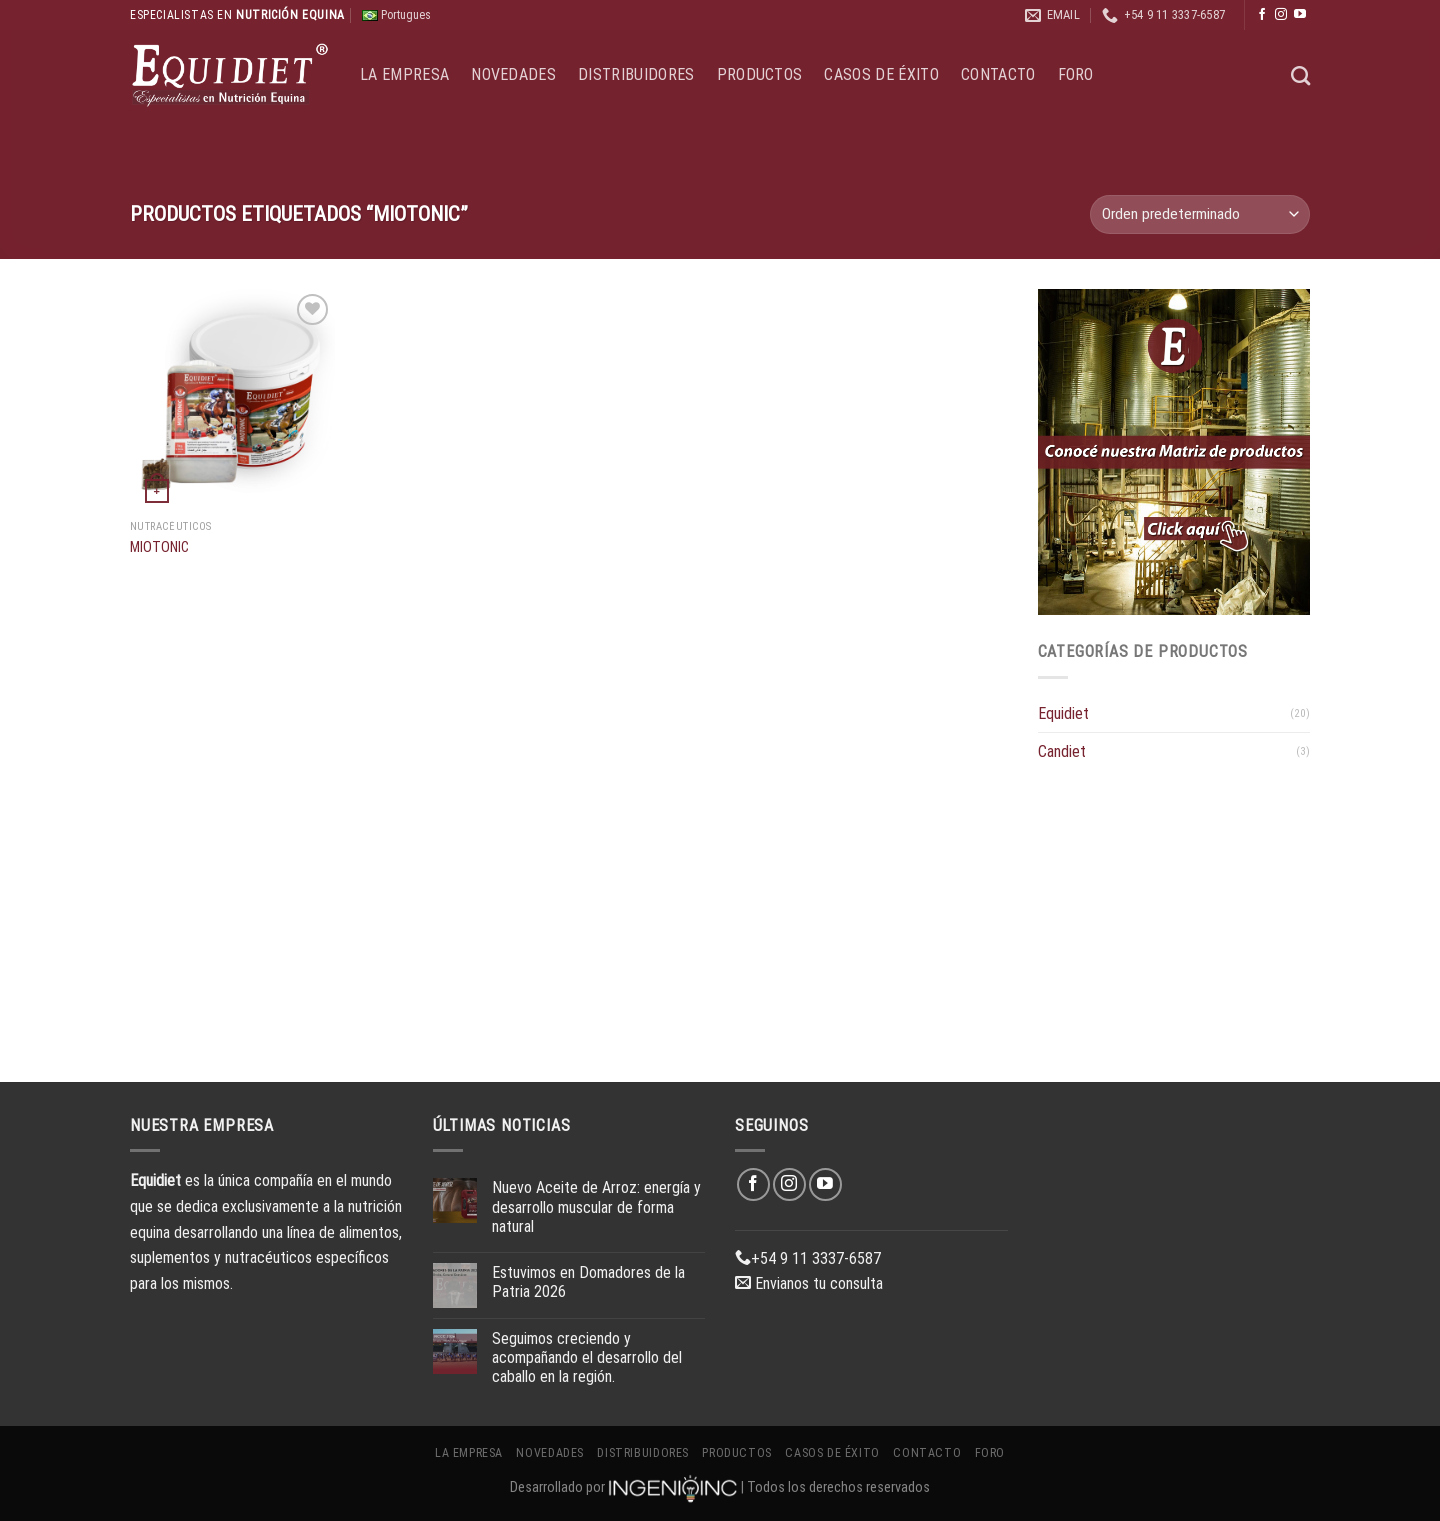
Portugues (396, 15)
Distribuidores (636, 74)
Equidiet (1063, 713)
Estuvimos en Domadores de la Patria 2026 (588, 1282)
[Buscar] (1300, 75)
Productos (760, 74)
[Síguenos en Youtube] (1300, 15)
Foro (1076, 74)
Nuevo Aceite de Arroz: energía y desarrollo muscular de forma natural (596, 1206)
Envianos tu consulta (809, 1283)
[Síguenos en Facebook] (1262, 15)
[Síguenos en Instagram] (1281, 15)
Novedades (513, 74)
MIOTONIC (159, 547)
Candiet (1062, 751)
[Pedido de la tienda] (1200, 214)
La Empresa (404, 74)
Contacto (998, 74)
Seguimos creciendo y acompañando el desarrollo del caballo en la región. (587, 1357)
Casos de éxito (881, 74)
